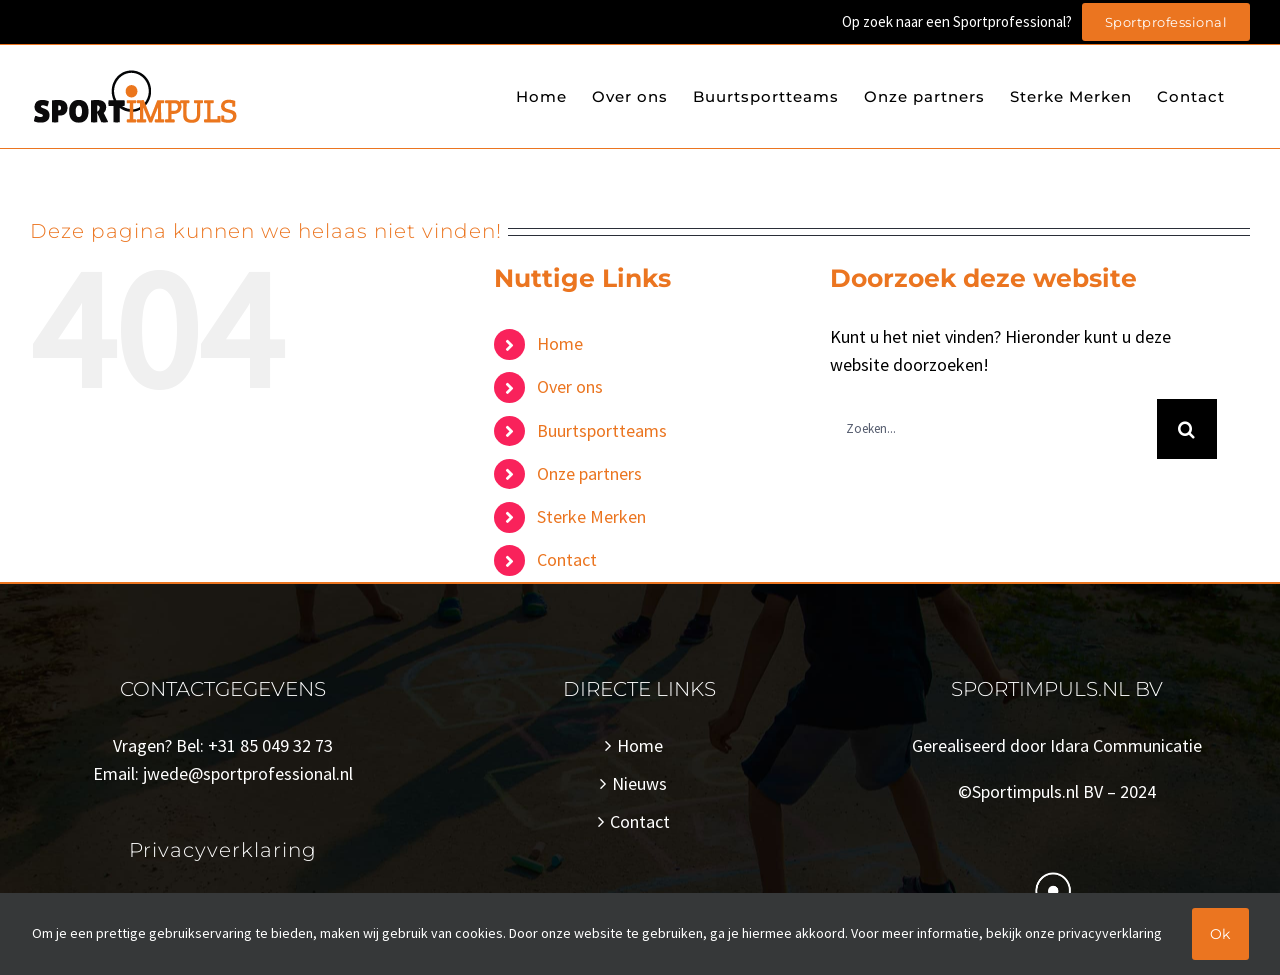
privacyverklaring (1110, 933)
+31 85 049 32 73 (270, 745)
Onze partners (589, 473)
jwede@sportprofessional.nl (248, 773)
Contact (567, 559)
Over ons (570, 386)
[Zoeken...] (993, 429)
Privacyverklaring (223, 850)
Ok (1220, 934)
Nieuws (639, 783)
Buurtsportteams (602, 430)
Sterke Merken (591, 516)
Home (560, 343)
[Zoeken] (1187, 429)
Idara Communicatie (1126, 745)
